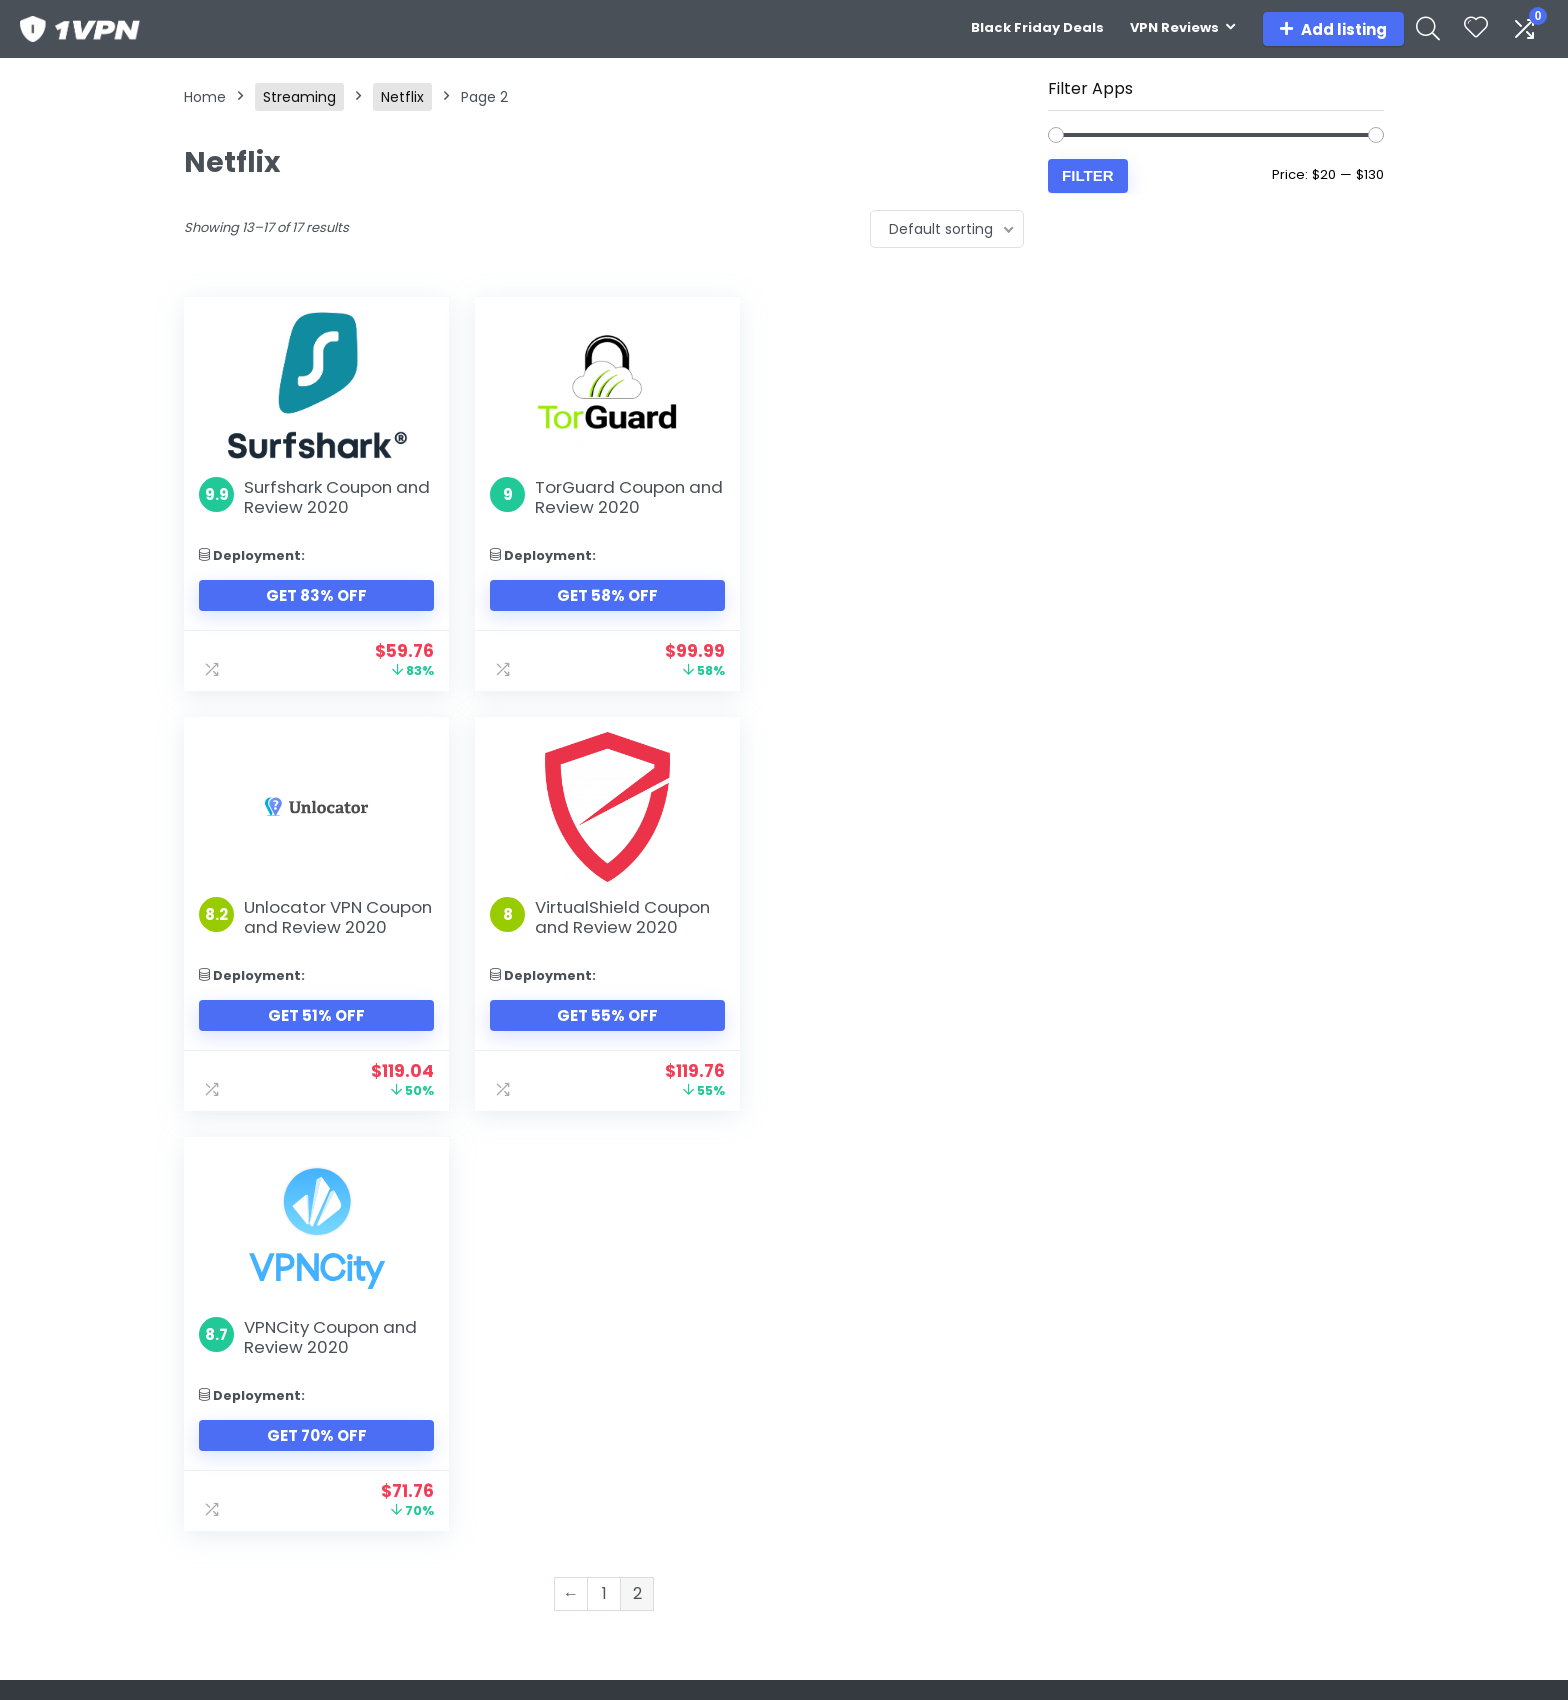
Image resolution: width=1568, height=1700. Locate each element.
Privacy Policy (1250, 1437)
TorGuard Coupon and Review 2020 (608, 497)
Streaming (299, 97)
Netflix (402, 97)
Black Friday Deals (1037, 27)
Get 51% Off (892, 615)
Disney (619, 1409)
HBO (610, 1465)
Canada (1036, 1409)
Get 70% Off (604, 1035)
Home (205, 97)
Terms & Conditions (1272, 1409)
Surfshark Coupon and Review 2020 (337, 497)
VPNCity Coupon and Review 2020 (619, 937)
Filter (1088, 175)
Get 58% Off (603, 595)
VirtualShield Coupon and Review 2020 (331, 937)
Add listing (1333, 29)
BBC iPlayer (634, 1493)
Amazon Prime (647, 1437)
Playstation (829, 1409)
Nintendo (822, 1381)
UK (1016, 1437)
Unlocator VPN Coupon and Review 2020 (904, 507)
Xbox (808, 1437)
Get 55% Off (315, 1035)
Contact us (1242, 1381)
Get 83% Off (315, 595)
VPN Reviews (1174, 27)
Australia (1038, 1465)
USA (1021, 1381)
